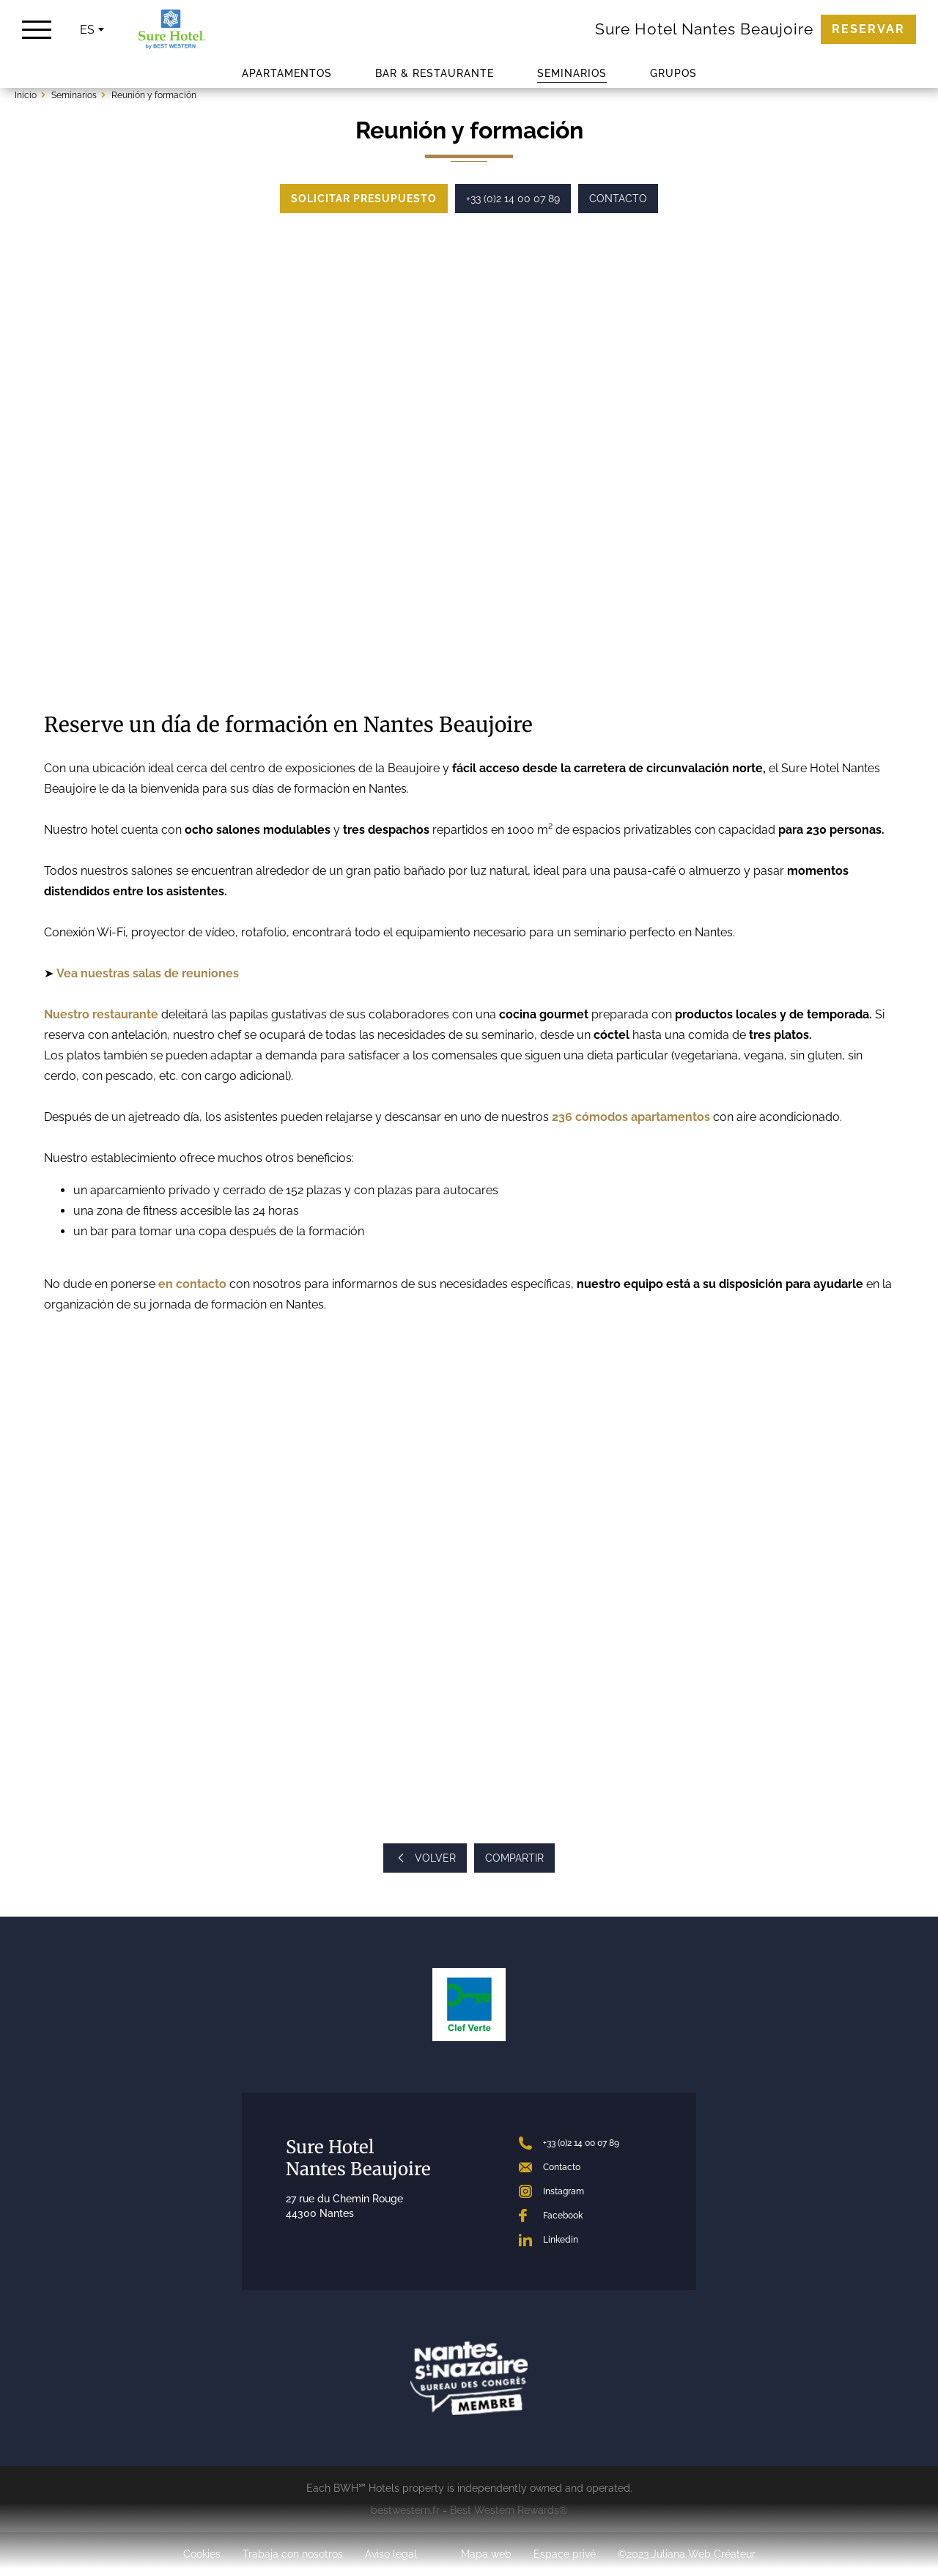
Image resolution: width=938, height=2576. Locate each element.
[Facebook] (585, 2215)
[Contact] (585, 2167)
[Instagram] (585, 2191)
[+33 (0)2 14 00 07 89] (585, 2143)
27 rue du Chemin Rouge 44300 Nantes (344, 2206)
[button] (62, 462)
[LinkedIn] (585, 2239)
